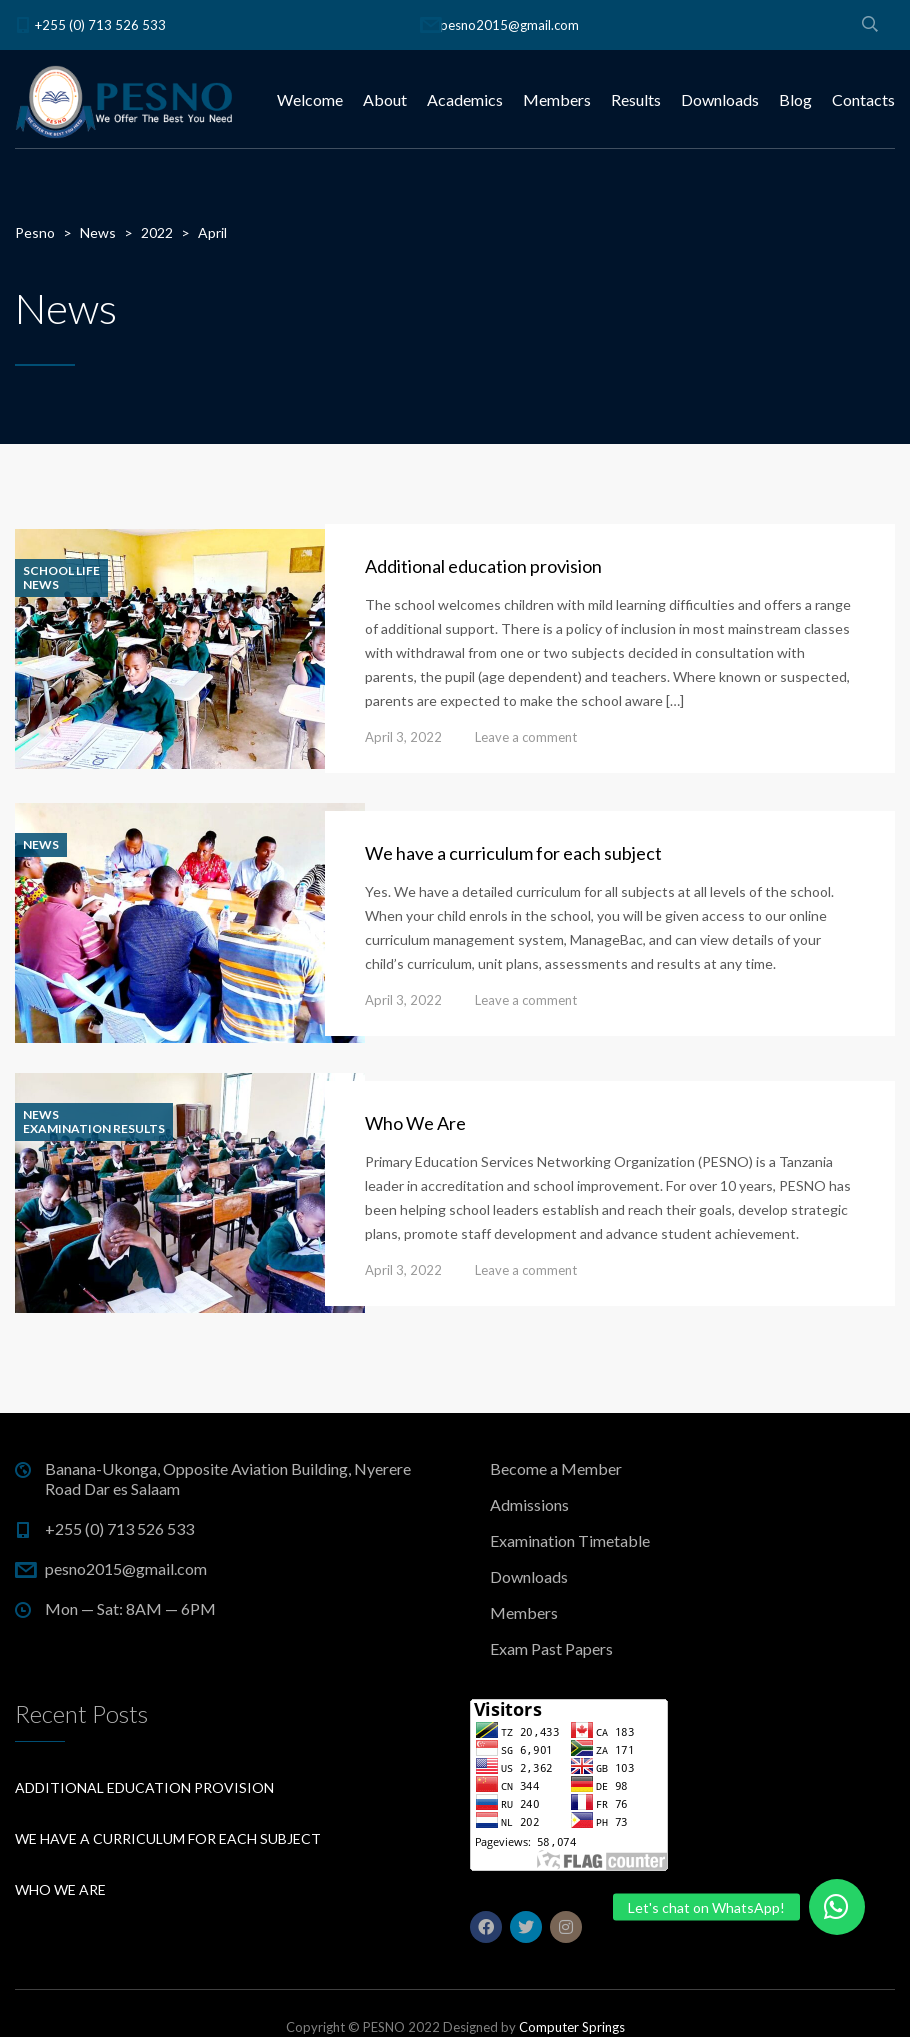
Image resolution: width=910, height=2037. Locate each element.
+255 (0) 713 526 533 (100, 25)
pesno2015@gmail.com (509, 25)
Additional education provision (483, 566)
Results (636, 99)
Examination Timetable (570, 1540)
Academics (465, 99)
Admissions (529, 1504)
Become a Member (556, 1468)
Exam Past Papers (551, 1648)
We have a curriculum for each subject (513, 853)
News (41, 585)
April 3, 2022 (403, 737)
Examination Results (94, 1129)
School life (61, 571)
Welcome (310, 99)
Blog (795, 99)
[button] (837, 1907)
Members (557, 99)
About (385, 99)
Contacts (863, 99)
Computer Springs (572, 2027)
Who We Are (415, 1123)
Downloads (720, 99)
